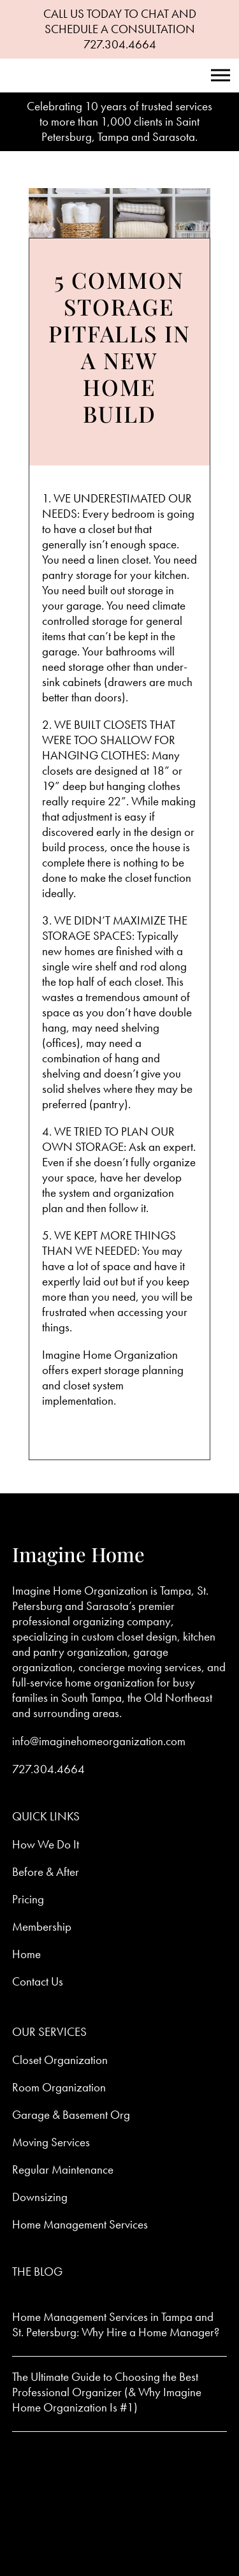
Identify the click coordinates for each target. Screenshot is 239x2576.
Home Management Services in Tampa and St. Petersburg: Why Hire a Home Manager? (115, 2324)
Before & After (45, 1872)
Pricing (28, 1899)
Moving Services (51, 2142)
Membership (41, 1927)
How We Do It (45, 1844)
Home (26, 1954)
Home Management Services (80, 2224)
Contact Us (37, 1981)
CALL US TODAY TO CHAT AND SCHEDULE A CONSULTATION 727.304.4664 (119, 29)
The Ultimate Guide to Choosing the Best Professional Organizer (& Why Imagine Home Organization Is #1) (106, 2392)
